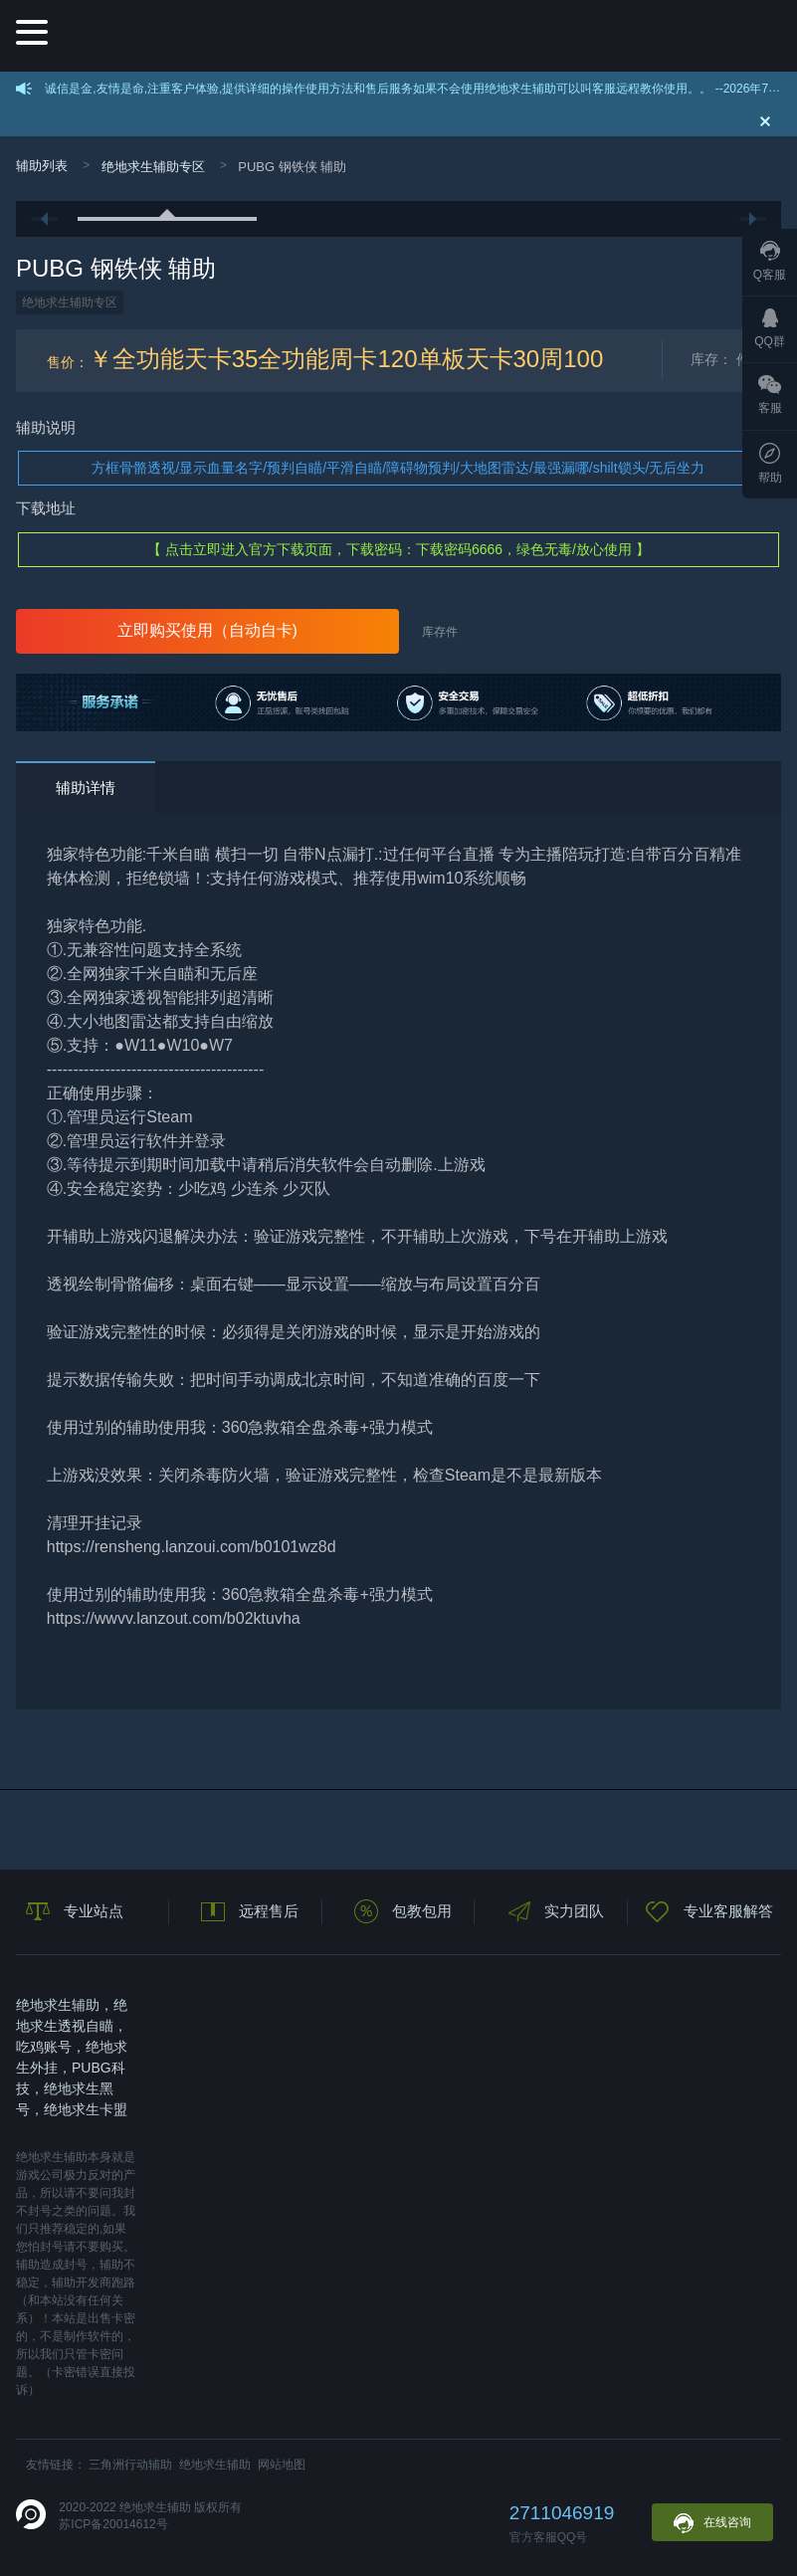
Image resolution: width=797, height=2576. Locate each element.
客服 (770, 395)
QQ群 (769, 328)
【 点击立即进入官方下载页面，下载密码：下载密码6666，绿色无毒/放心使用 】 (398, 549)
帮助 (770, 464)
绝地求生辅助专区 (153, 166)
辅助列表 (42, 165)
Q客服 (769, 261)
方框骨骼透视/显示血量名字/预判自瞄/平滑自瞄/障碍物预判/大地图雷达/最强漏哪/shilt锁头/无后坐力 (398, 468)
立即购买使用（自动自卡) (207, 630)
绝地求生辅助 (215, 2465)
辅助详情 (85, 787)
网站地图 (281, 2465)
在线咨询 (712, 2523)
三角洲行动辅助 (130, 2465)
